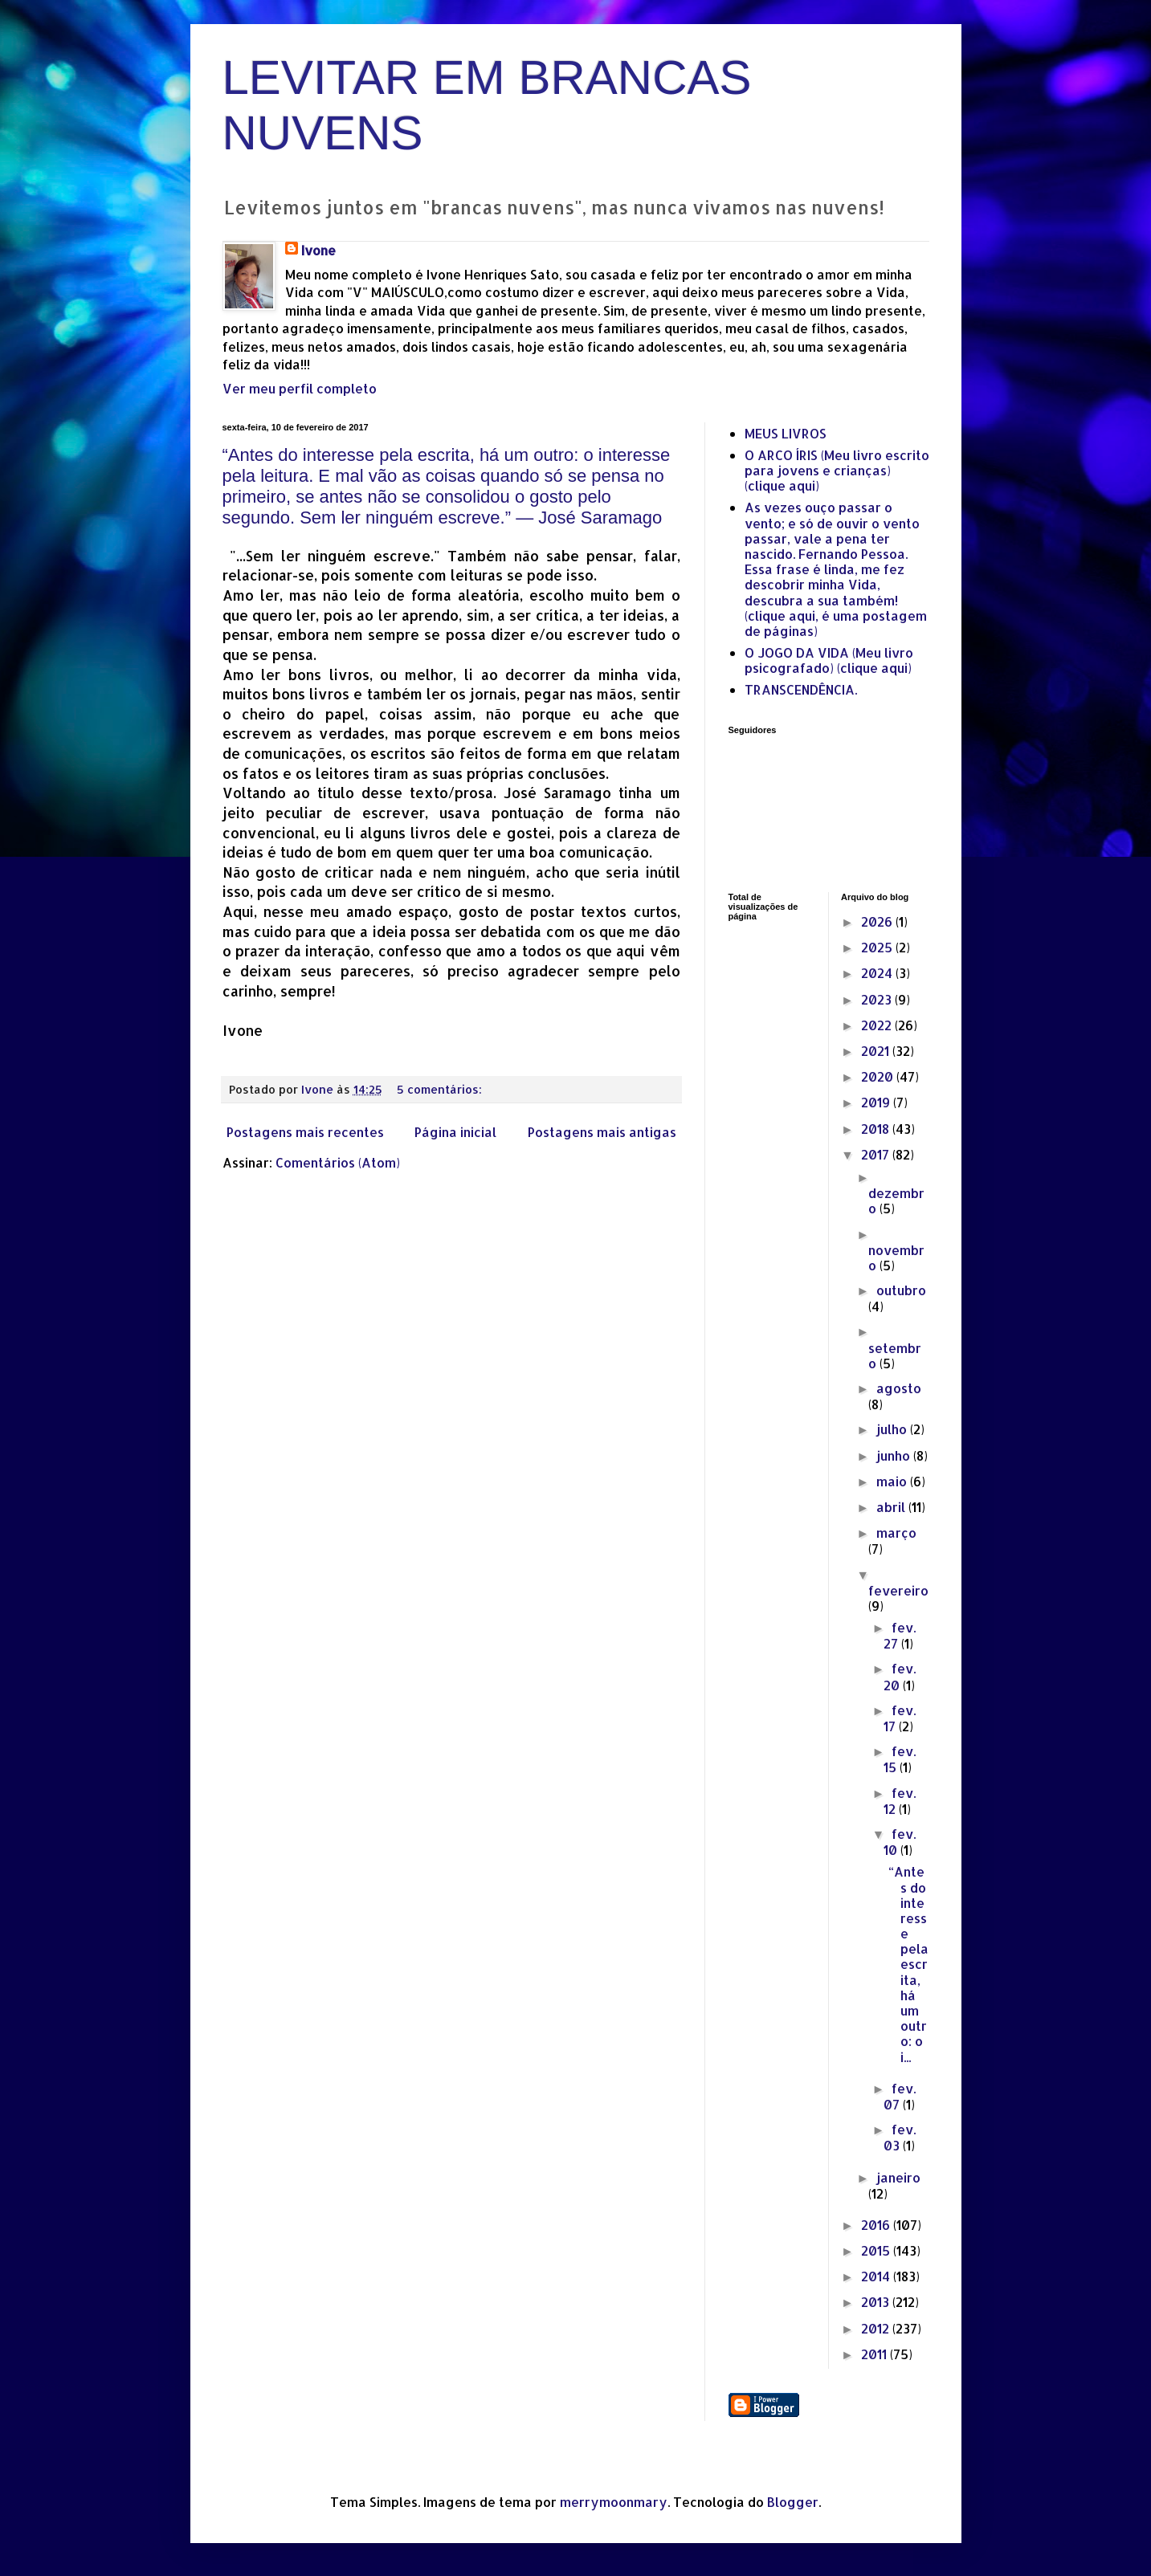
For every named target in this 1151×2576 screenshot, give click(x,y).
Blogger (792, 2501)
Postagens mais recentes (305, 1131)
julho (893, 1428)
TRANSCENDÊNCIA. (801, 689)
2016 (877, 2224)
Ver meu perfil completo (299, 388)
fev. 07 (900, 2096)
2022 (878, 1025)
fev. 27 (900, 1635)
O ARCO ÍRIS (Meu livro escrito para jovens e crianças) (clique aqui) (837, 470)
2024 (878, 972)
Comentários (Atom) (338, 1162)
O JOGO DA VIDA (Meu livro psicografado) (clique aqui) (829, 660)
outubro (901, 1290)
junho (894, 1455)
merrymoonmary (613, 2501)
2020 (878, 1076)
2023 (878, 999)
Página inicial (455, 1131)
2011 (875, 2354)
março (896, 1532)
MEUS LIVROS (786, 433)
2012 (876, 2328)
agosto (898, 1388)
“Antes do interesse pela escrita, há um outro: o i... (908, 1963)
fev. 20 (900, 1676)
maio (893, 1481)
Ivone (318, 250)
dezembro (896, 1200)
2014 (877, 2276)
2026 (878, 921)
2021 (876, 1050)
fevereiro (898, 1590)
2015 (877, 2250)
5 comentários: (441, 1089)
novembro (896, 1257)
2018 (876, 1128)
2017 (876, 1154)
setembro (894, 1355)
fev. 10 (900, 1841)
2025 (878, 947)
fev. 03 (900, 2137)
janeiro (898, 2177)
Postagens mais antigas (602, 1131)
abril (892, 1506)
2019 (877, 1102)
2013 (876, 2301)
